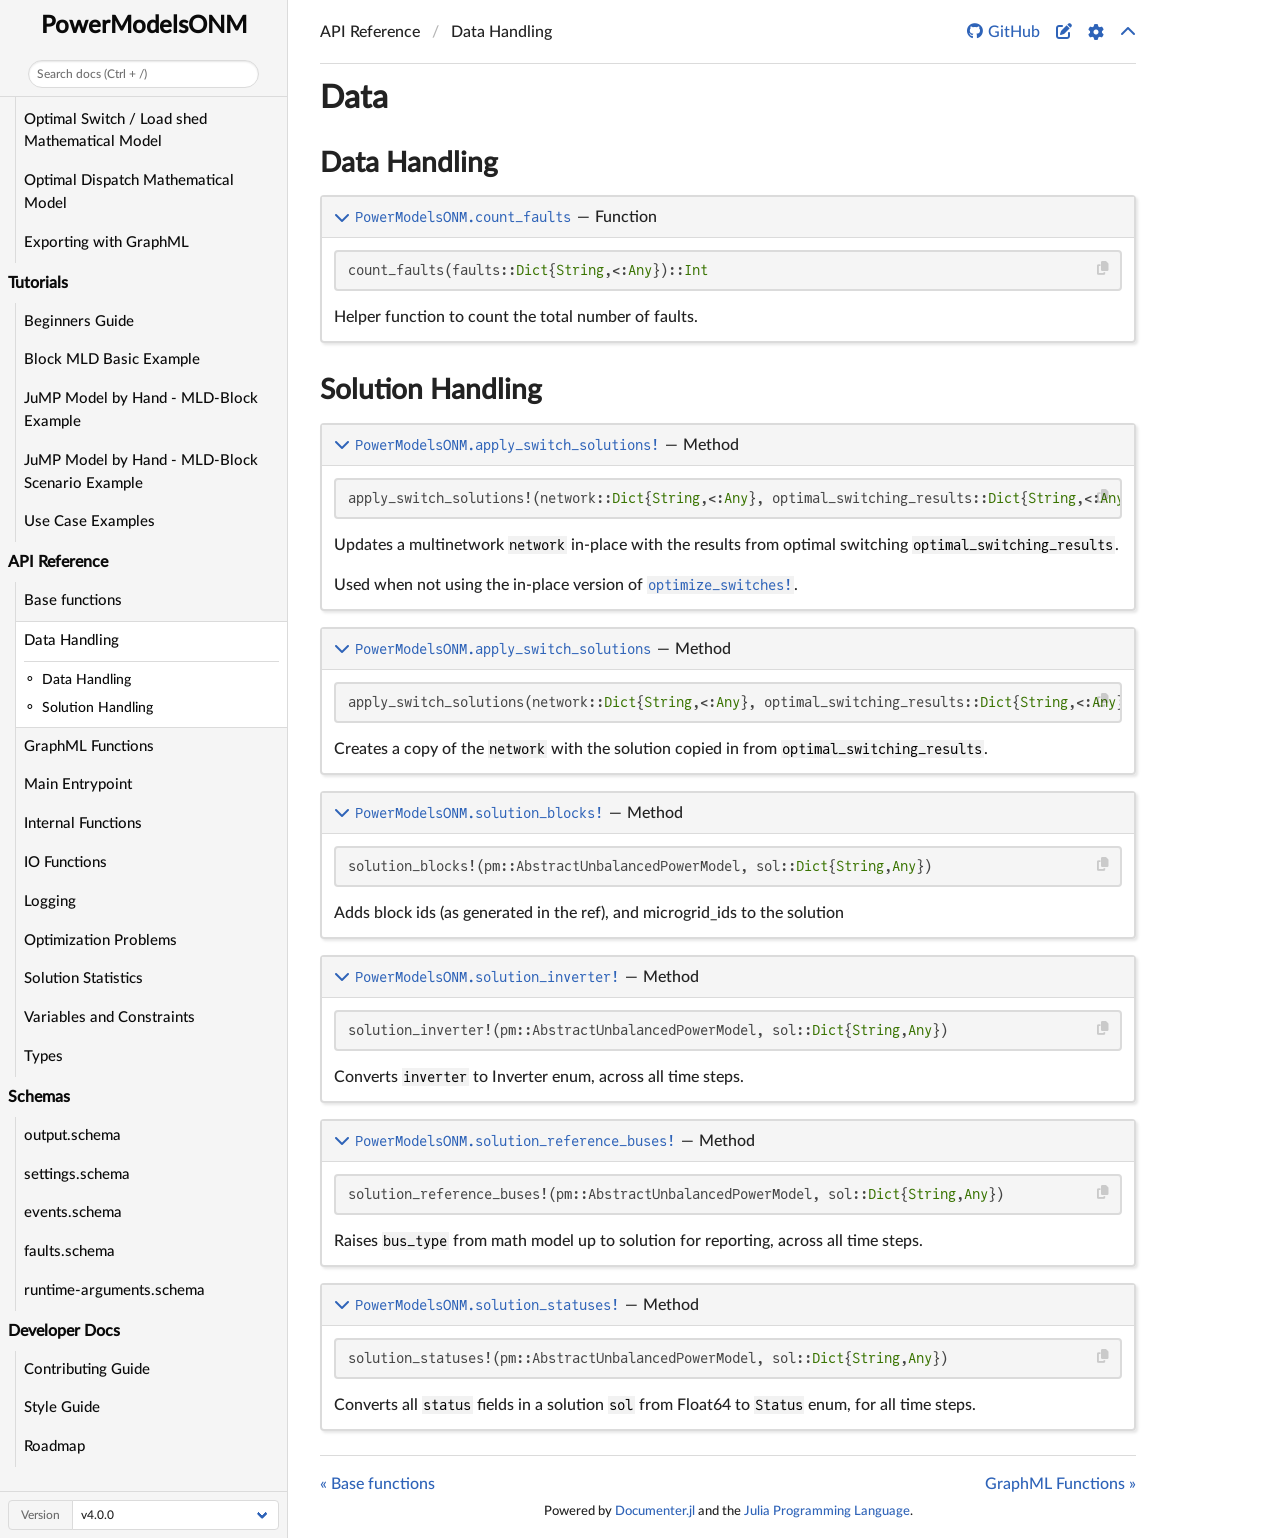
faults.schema (69, 1251)
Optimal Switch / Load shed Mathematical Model (115, 131)
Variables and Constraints (109, 1017)
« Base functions (377, 1484)
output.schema (72, 1135)
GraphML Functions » (1060, 1484)
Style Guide (62, 1407)
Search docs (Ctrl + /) (92, 74)
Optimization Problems (100, 940)
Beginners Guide (79, 321)
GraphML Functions (89, 746)
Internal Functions (83, 823)
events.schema (73, 1212)
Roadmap (54, 1446)
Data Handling (71, 640)
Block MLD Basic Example (112, 359)
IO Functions (65, 862)
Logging (50, 901)
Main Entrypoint (78, 784)
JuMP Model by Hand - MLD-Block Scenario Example (141, 472)
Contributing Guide (87, 1369)
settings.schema (77, 1174)
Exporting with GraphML (106, 242)
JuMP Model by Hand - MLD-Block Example (141, 410)
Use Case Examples (89, 521)
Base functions (73, 600)
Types (43, 1056)
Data (354, 98)
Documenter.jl (655, 1511)
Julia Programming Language (827, 1511)
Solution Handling (431, 390)
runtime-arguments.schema (114, 1290)
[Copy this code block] (1103, 268)
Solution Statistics (83, 978)
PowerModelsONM (144, 26)
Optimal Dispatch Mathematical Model (129, 192)
